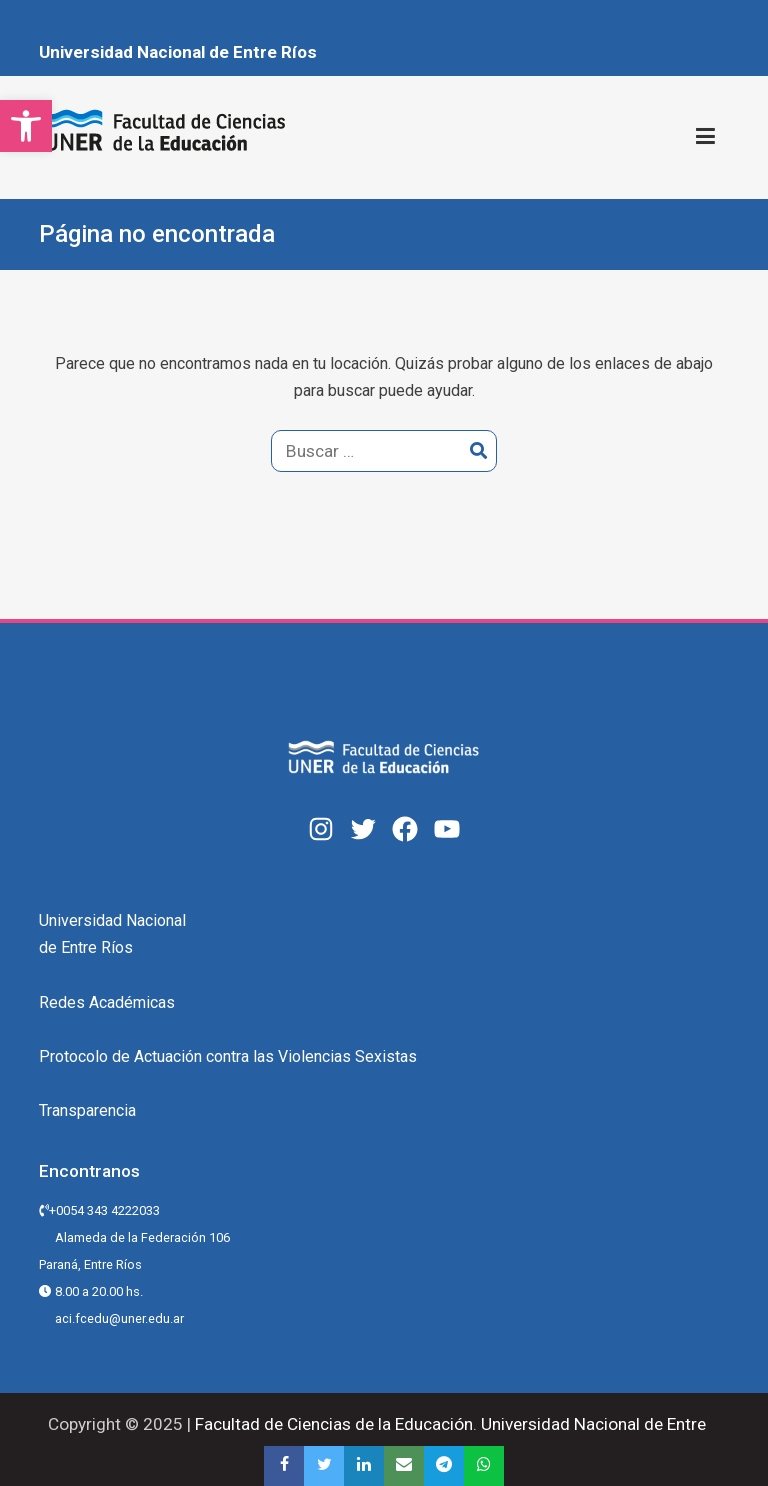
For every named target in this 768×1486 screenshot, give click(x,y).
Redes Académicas (107, 1002)
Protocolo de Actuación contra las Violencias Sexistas (228, 1056)
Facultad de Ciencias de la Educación (332, 1424)
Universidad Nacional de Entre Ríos (178, 52)
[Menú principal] (705, 137)
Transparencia (87, 1110)
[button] (26, 126)
